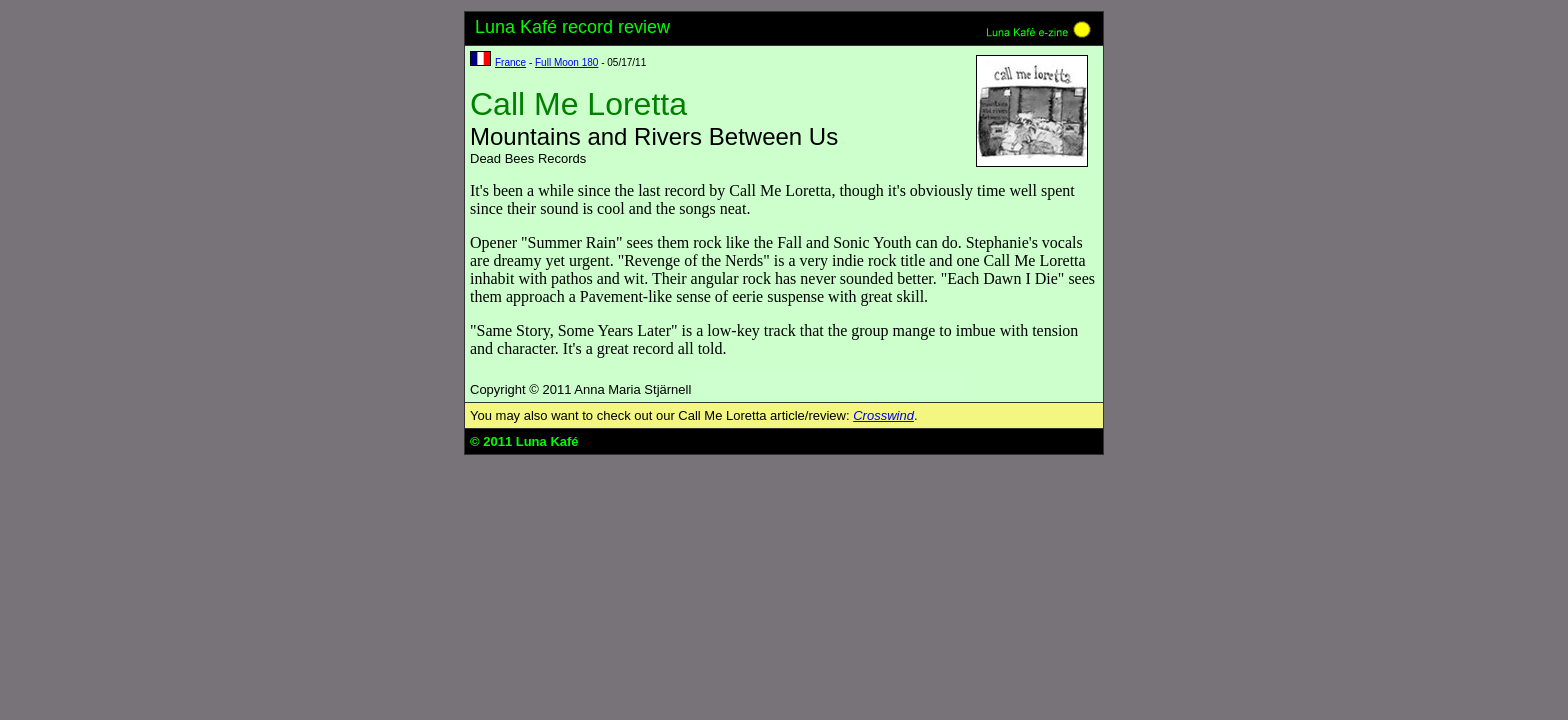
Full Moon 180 (566, 62)
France (510, 62)
